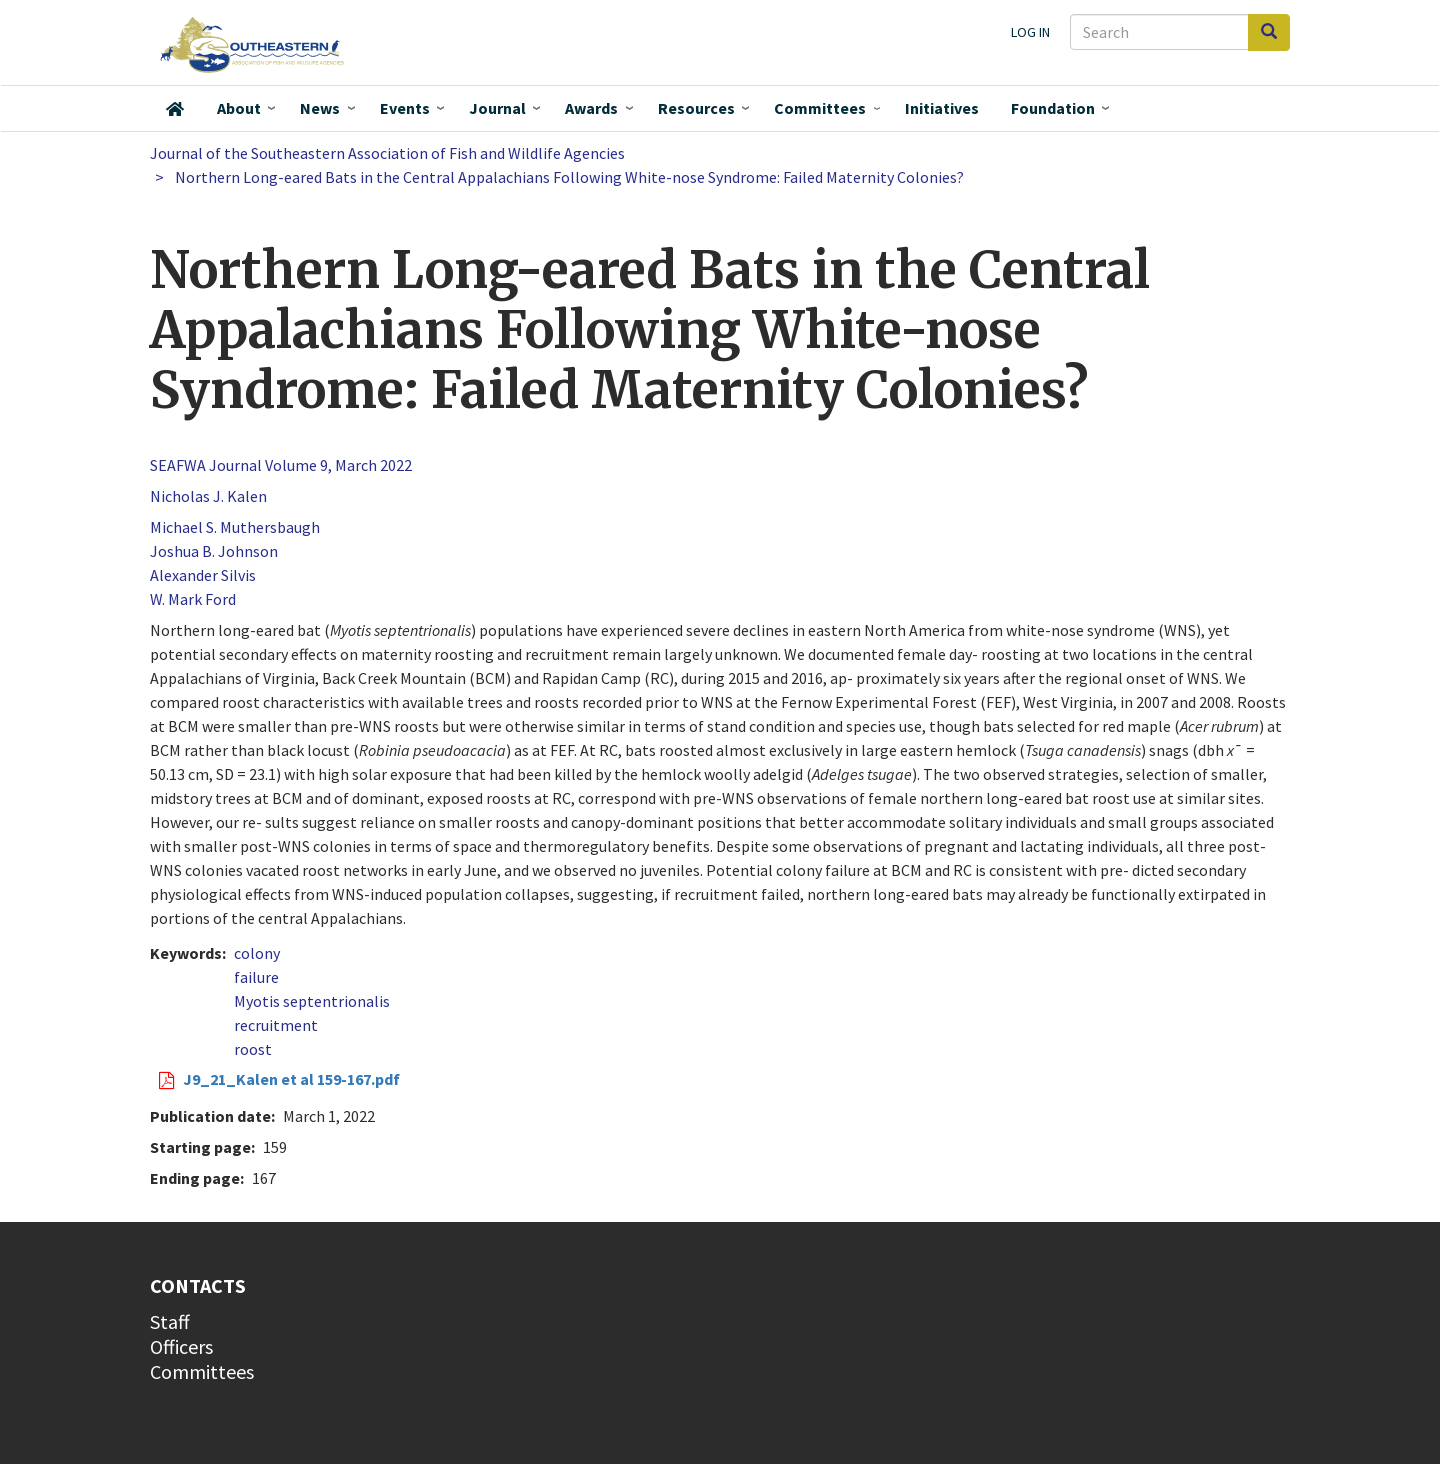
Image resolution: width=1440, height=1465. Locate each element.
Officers (181, 1346)
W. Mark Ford (193, 599)
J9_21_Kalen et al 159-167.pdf (291, 1079)
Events (405, 108)
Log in (1030, 32)
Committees (820, 108)
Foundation (1053, 108)
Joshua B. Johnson (214, 551)
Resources (696, 108)
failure (256, 977)
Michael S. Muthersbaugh (235, 527)
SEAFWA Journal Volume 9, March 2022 (281, 465)
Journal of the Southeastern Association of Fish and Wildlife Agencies (387, 153)
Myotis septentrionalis (312, 1001)
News (320, 108)
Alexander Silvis (203, 575)
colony (257, 953)
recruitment (276, 1025)
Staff (170, 1321)
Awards (591, 108)
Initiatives (942, 108)
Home (175, 109)
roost (253, 1049)
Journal (497, 108)
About (239, 108)
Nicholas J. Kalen (208, 496)
